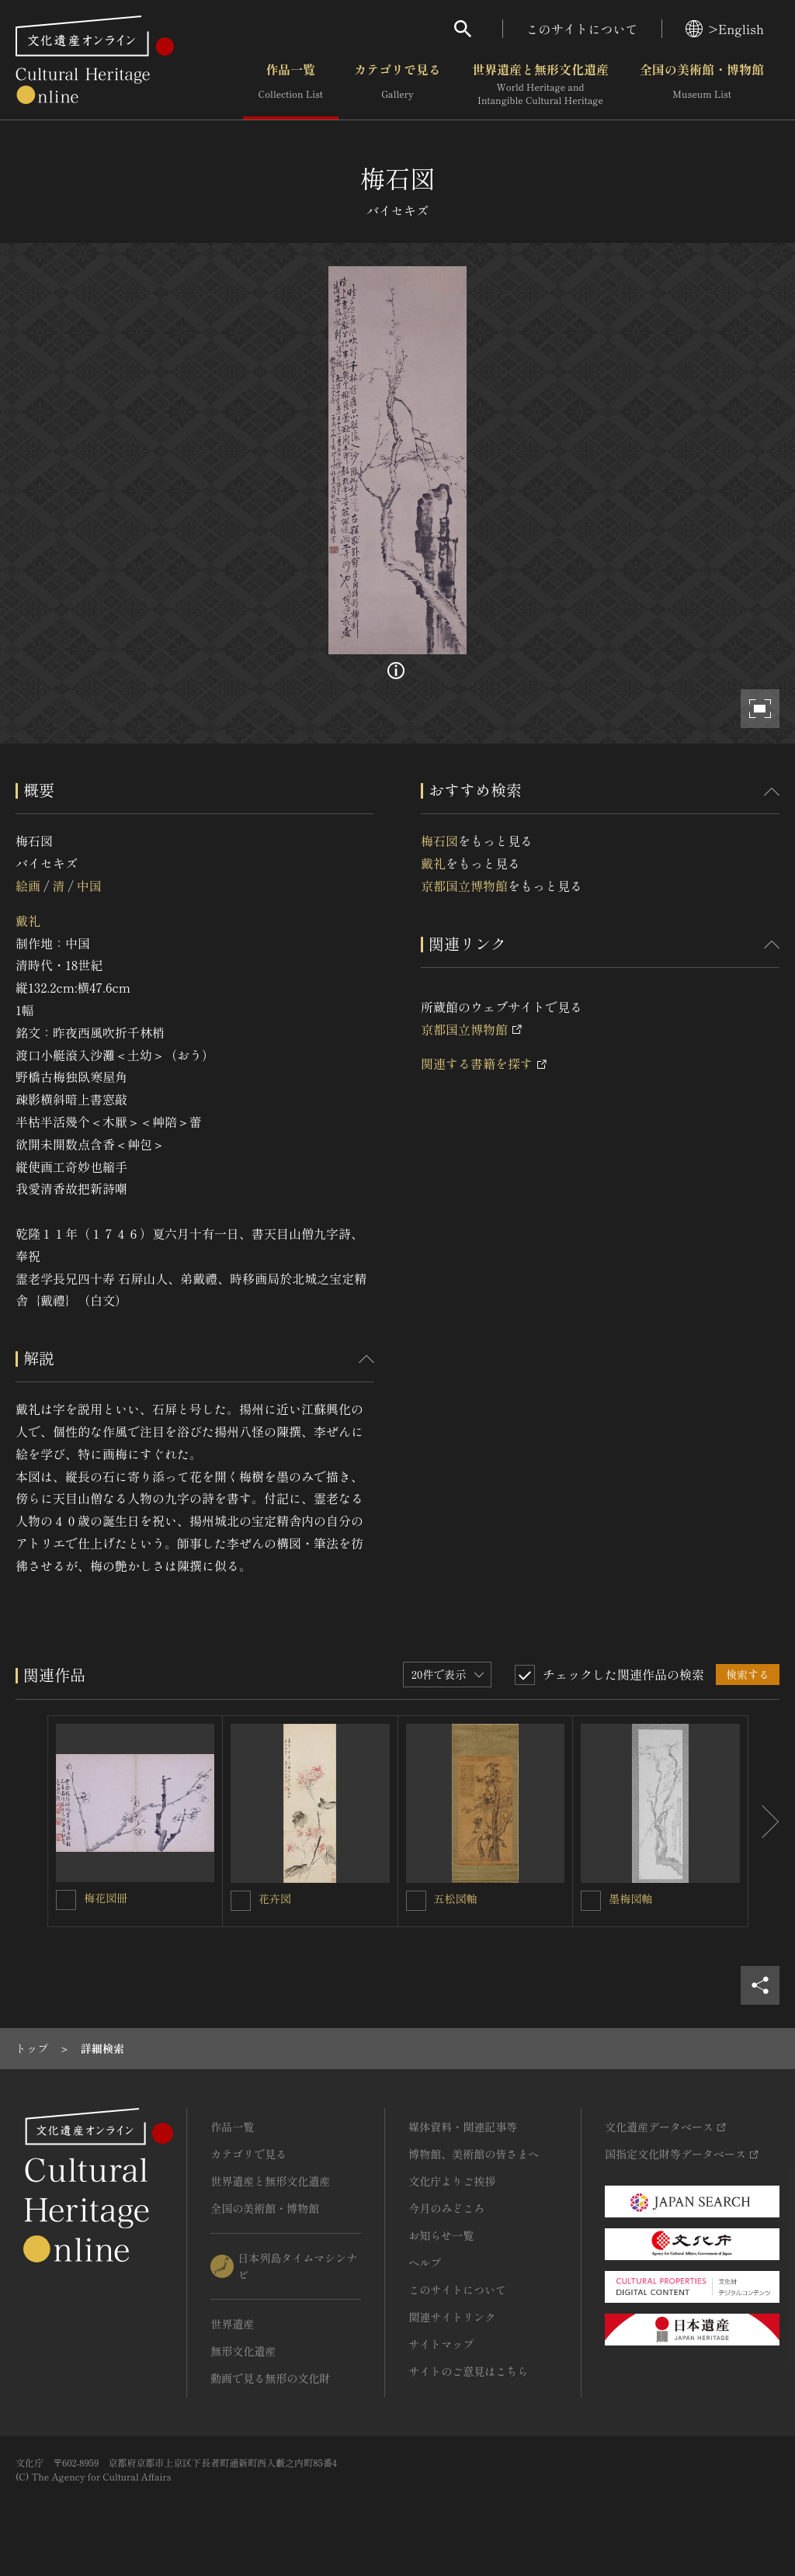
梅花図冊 (105, 1897)
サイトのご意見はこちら (468, 2371)
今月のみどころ (446, 2208)
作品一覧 (291, 84)
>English (725, 28)
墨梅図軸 (630, 1898)
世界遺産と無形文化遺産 (540, 84)
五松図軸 (455, 1898)
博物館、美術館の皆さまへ (473, 2154)
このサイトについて (582, 28)
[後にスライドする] (763, 1821)
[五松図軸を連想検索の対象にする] (416, 1901)
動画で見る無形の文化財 (270, 2378)
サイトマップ (441, 2344)
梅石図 (439, 840)
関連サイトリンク (451, 2317)
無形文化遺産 (243, 2351)
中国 (89, 885)
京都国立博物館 (464, 885)
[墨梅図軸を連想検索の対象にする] (591, 1901)
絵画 (28, 885)
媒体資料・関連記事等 (462, 2126)
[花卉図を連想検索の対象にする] (241, 1901)
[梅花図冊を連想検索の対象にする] (66, 1900)
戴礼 (28, 920)
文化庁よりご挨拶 (451, 2181)
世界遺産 (232, 2324)
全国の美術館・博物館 (702, 84)
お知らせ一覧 (441, 2235)
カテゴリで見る (397, 84)
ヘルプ (424, 2262)
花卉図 (275, 1898)
